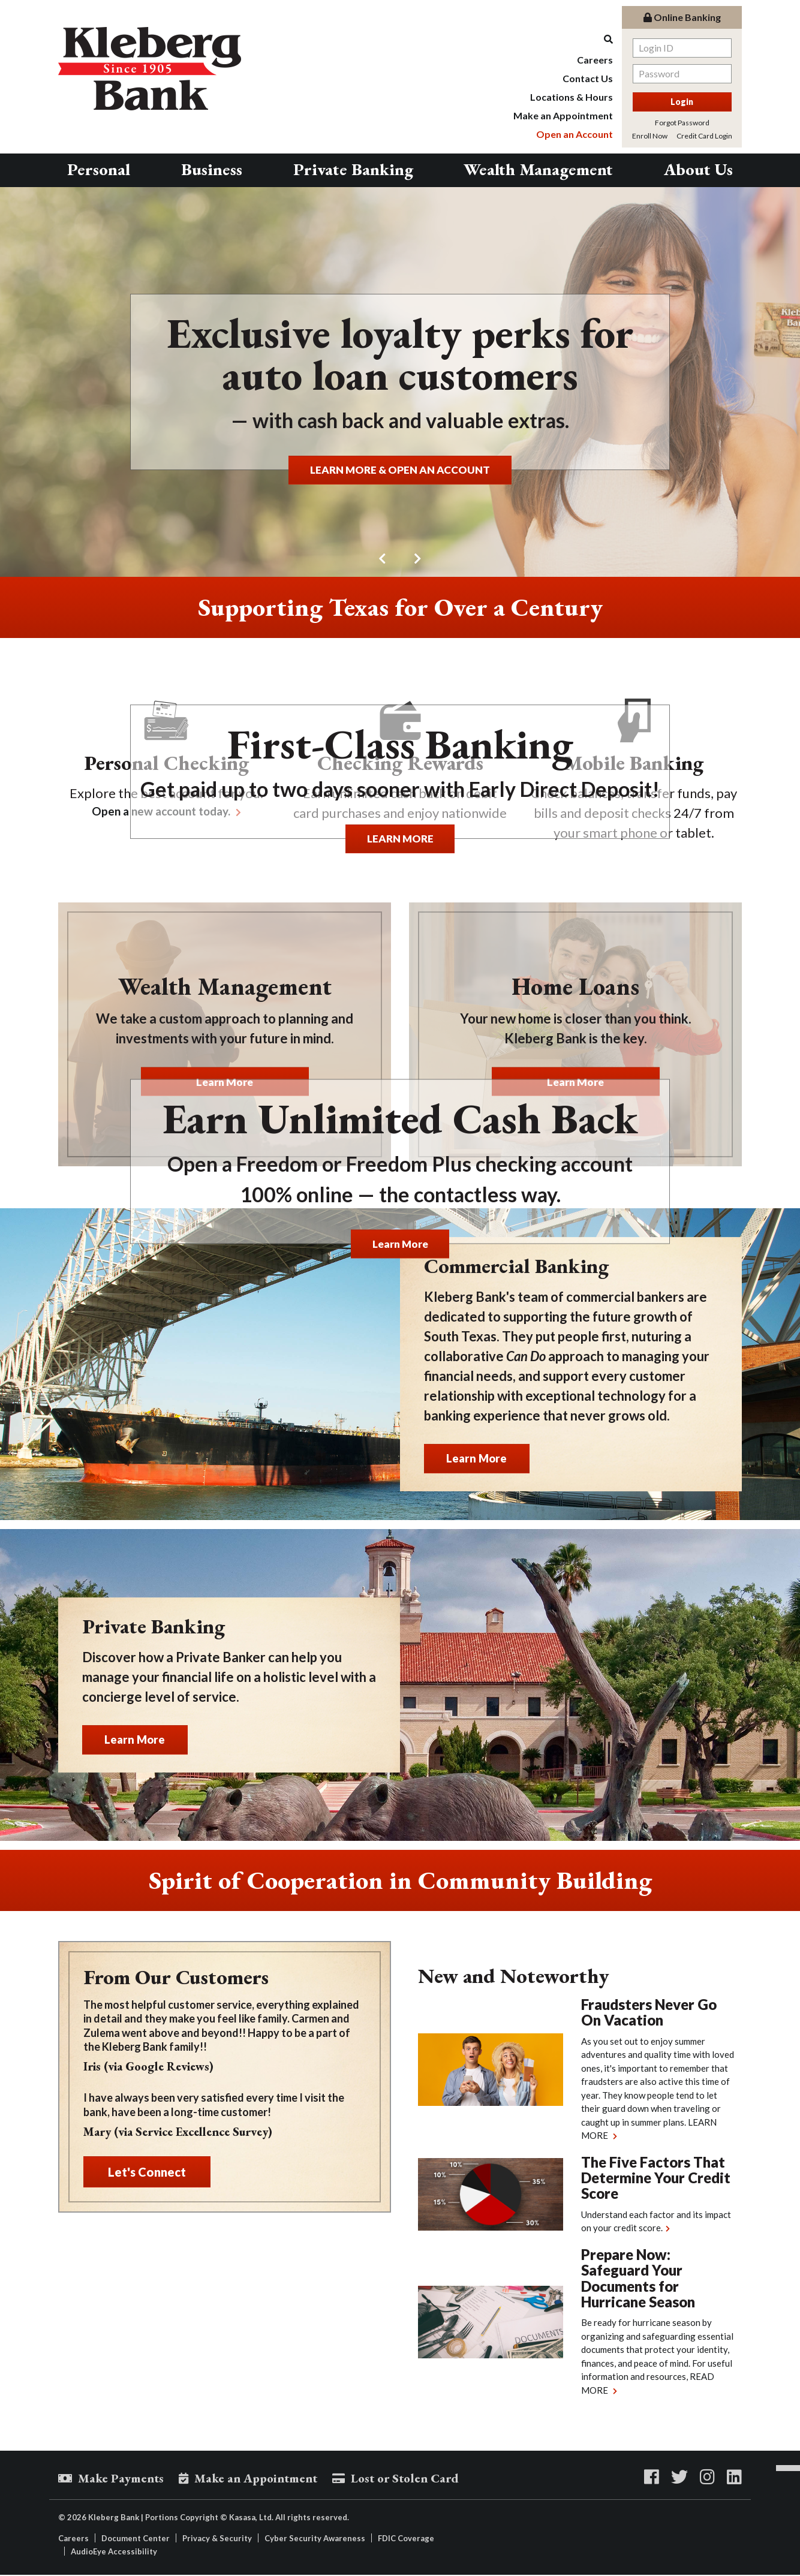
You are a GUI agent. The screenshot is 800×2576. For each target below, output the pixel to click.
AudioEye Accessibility (114, 2552)
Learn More (400, 1243)
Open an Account (574, 134)
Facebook (651, 2477)
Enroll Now (649, 135)
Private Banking (353, 169)
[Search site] (563, 39)
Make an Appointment (563, 115)
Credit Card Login (704, 135)
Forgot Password (682, 122)
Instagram (707, 2477)
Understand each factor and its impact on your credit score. (656, 2221)
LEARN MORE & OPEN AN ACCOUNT (400, 469)
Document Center (135, 2539)
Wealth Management (538, 169)
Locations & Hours (571, 97)
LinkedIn (734, 2477)
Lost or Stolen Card (423, 2478)
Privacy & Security (217, 2539)
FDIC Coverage (406, 2539)
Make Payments (124, 2478)
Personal (98, 169)
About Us (698, 169)
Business (211, 169)
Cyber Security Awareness (314, 2539)
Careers (595, 59)
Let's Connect (147, 2172)
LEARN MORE (400, 837)
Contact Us (588, 78)
